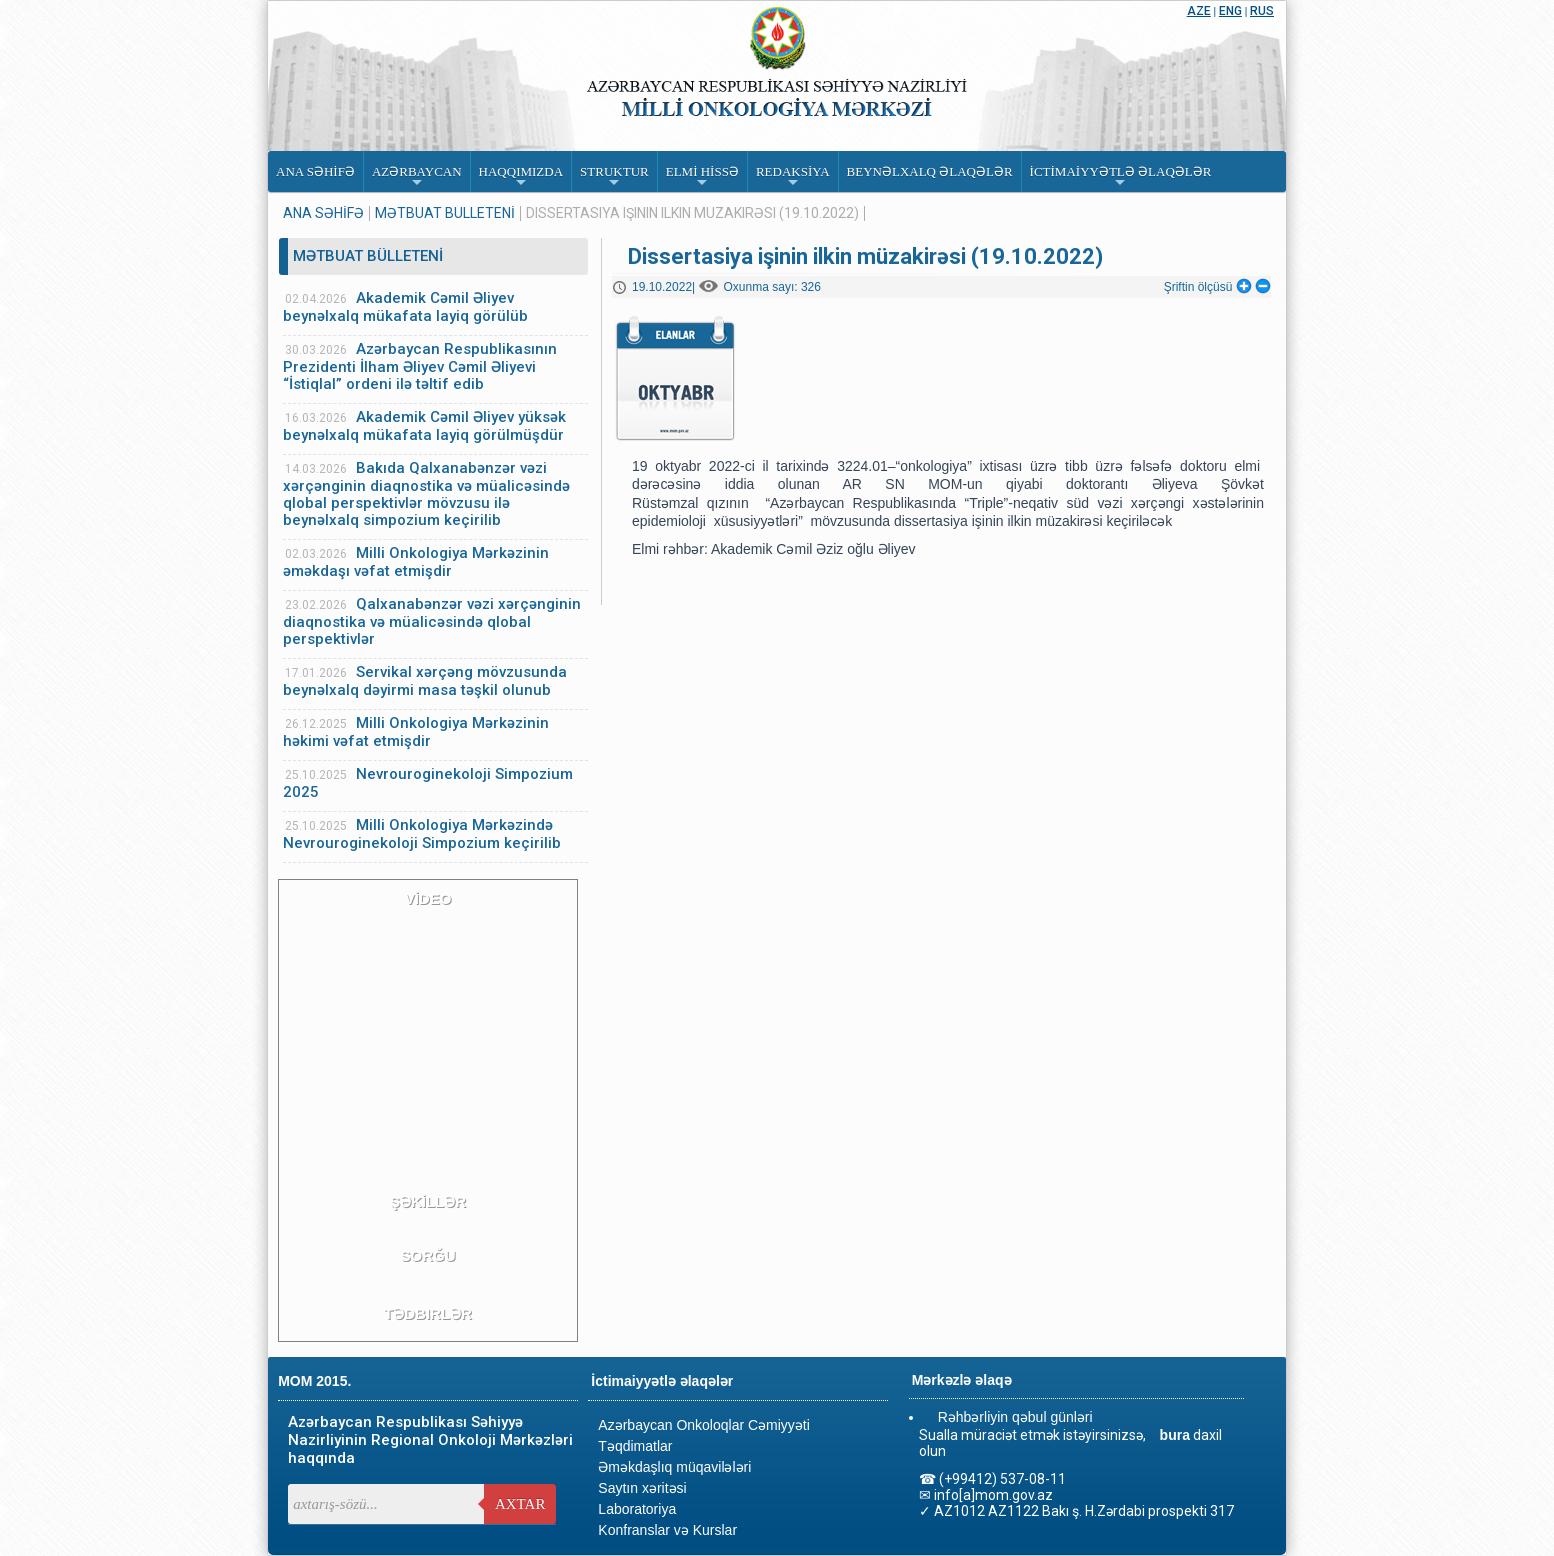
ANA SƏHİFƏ (323, 213)
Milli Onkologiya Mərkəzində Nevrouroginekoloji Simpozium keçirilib (422, 834)
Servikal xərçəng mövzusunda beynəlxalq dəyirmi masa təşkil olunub (425, 681)
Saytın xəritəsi (642, 1488)
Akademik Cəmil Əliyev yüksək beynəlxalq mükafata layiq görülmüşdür (424, 426)
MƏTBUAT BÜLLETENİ (445, 213)
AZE (1199, 11)
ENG (1230, 11)
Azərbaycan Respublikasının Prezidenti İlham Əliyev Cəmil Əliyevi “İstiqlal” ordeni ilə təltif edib (420, 366)
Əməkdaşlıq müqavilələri (674, 1467)
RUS (1262, 11)
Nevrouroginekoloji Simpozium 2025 (428, 783)
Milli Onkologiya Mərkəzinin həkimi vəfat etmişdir (416, 732)
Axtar (520, 1504)
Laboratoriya (637, 1509)
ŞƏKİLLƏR (428, 1201)
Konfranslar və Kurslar (667, 1530)
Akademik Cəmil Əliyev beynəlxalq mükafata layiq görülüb (405, 307)
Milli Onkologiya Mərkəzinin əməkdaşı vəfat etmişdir (416, 562)
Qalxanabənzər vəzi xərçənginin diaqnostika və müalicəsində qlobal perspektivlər (432, 621)
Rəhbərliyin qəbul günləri (1015, 1417)
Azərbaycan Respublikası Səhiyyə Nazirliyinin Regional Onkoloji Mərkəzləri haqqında (430, 1440)
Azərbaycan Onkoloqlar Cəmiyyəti (704, 1425)
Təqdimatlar (635, 1446)
